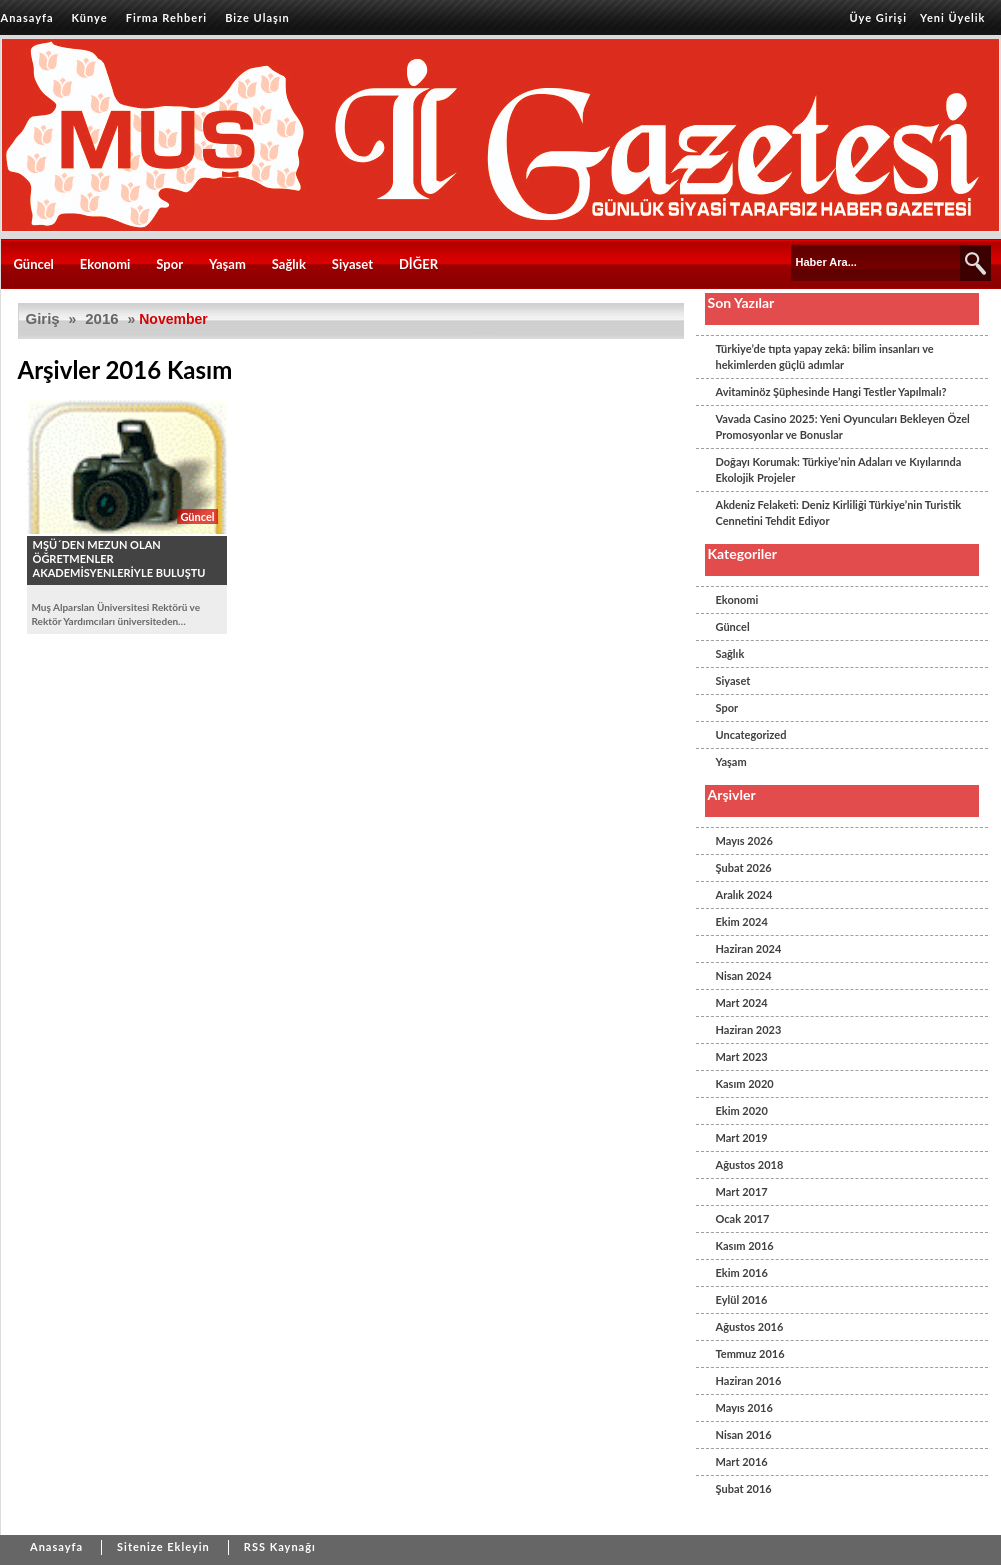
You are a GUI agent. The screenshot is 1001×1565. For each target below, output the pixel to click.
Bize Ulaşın (257, 17)
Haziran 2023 (749, 1029)
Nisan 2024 (744, 975)
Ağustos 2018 (750, 1164)
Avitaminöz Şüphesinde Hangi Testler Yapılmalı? (831, 391)
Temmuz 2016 (750, 1353)
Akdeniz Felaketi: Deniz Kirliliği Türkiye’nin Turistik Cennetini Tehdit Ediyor (839, 512)
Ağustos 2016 (750, 1326)
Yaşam (227, 264)
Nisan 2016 (744, 1434)
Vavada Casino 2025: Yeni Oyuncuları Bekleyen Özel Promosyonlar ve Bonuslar (843, 426)
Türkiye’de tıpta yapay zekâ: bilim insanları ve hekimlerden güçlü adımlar (825, 356)
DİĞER (418, 264)
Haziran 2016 (749, 1380)
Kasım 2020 (745, 1083)
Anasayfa (27, 17)
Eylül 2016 (742, 1299)
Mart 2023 (742, 1056)
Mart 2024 (742, 1002)
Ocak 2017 (743, 1218)
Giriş (43, 318)
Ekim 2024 (742, 921)
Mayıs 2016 (744, 1407)
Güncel (34, 264)
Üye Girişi (878, 17)
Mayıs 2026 (744, 840)
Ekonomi (105, 264)
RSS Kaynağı (280, 1546)
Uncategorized (751, 734)
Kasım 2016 (745, 1245)
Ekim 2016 (742, 1272)
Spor (169, 264)
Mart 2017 (742, 1191)
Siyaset (352, 264)
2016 (101, 318)
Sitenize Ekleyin (163, 1546)
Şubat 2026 (744, 867)
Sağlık (289, 264)
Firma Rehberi (166, 17)
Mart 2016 (742, 1461)
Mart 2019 (742, 1137)
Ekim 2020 (742, 1110)
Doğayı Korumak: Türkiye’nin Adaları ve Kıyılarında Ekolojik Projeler (839, 469)
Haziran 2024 (749, 948)
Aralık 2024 (744, 894)
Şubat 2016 (744, 1488)
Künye (90, 17)
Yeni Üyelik (952, 17)
